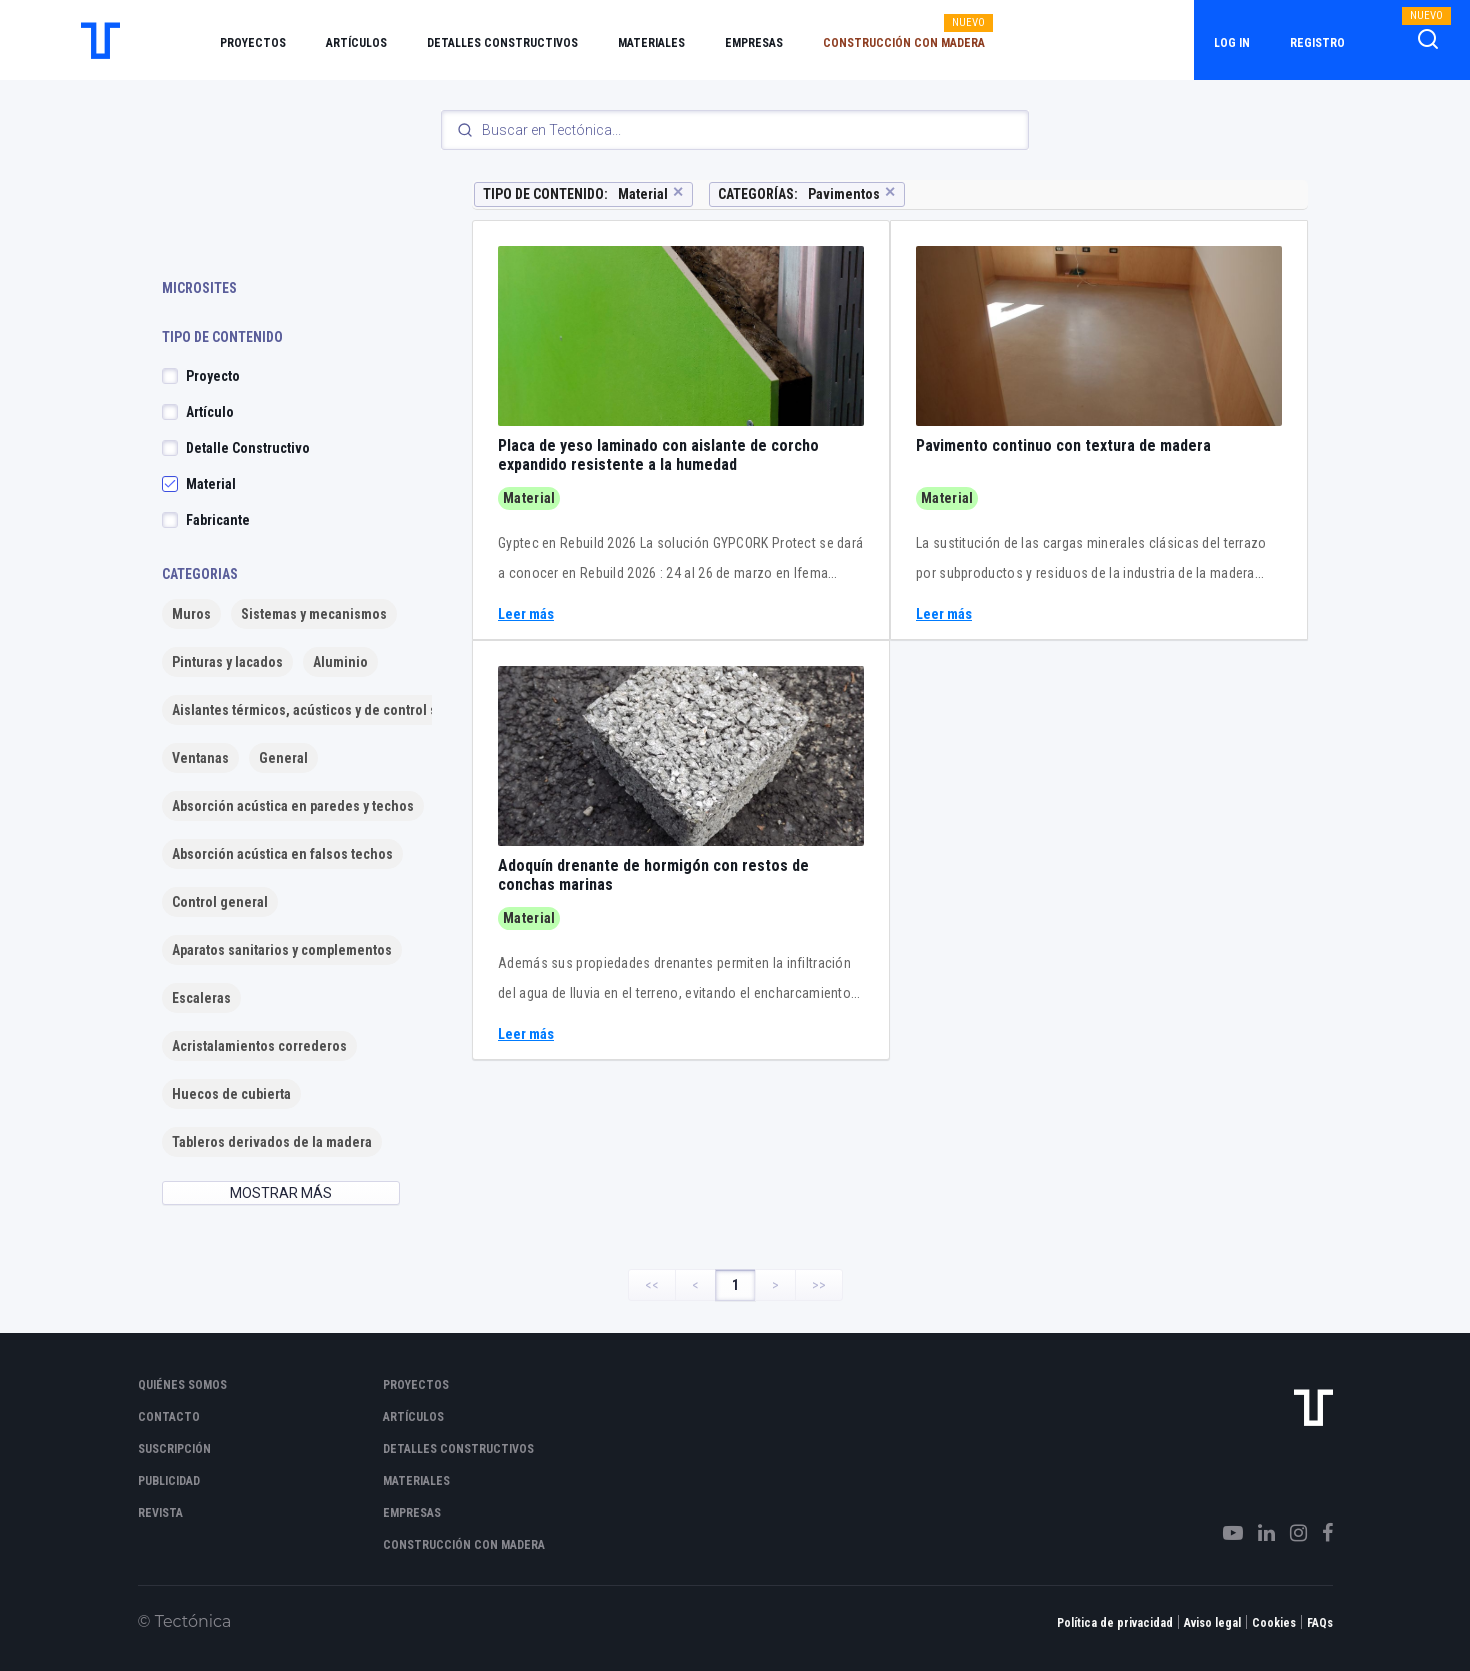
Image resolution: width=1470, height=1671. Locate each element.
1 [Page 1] (735, 1285)
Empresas (754, 43)
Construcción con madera (904, 43)
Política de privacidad (1115, 1623)
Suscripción (174, 1449)
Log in (1232, 43)
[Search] (735, 130)
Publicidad (169, 1481)
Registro (1317, 43)
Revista (160, 1513)
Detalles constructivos (502, 43)
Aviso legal (1212, 1623)
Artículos (356, 43)
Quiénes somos (182, 1385)
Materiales (651, 43)
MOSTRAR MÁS (281, 1193)
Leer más (526, 614)
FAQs (1320, 1623)
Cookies (1274, 1623)
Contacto (169, 1417)
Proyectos (253, 43)
